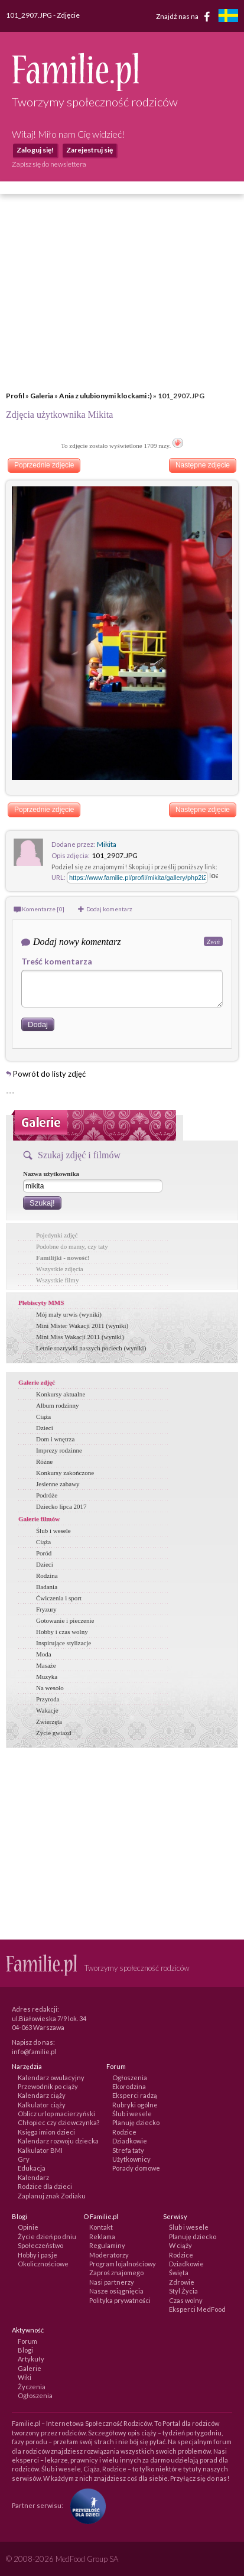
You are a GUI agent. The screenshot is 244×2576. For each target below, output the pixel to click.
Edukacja (31, 2168)
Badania (46, 1586)
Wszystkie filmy (57, 1280)
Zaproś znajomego (116, 2272)
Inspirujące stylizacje (63, 1642)
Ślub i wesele (53, 1530)
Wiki (24, 2377)
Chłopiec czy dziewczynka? (58, 2122)
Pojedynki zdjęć (57, 1235)
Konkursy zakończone (65, 1472)
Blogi (25, 2350)
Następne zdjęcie (202, 465)
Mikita (106, 844)
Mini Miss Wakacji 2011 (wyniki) (80, 1336)
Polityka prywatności (120, 2300)
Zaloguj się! (35, 149)
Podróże (46, 1495)
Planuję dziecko (136, 2122)
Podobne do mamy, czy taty (72, 1246)
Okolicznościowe (43, 2264)
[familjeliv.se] (228, 17)
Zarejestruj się (89, 149)
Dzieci (44, 1427)
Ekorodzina (129, 2086)
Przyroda (48, 1699)
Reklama (102, 2236)
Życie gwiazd (53, 1732)
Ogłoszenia (129, 2077)
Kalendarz (33, 2177)
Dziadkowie (129, 2141)
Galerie (29, 2368)
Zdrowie (181, 2282)
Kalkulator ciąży (42, 2105)
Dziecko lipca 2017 (61, 1506)
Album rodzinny (57, 1405)
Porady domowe (136, 2168)
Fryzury (46, 1609)
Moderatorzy (109, 2255)
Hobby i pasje (37, 2255)
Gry (24, 2159)
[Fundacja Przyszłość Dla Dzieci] (85, 2505)
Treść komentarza (56, 961)
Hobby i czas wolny (62, 1631)
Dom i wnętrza (55, 1439)
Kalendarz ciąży (42, 2095)
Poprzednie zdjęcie (44, 465)
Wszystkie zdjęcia (59, 1268)
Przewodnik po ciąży (48, 2086)
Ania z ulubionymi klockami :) (105, 395)
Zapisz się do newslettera (49, 164)
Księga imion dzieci (46, 2132)
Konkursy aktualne (60, 1394)
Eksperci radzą (134, 2095)
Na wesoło (50, 1687)
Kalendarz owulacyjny (51, 2077)
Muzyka (46, 1676)
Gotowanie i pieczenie (65, 1620)
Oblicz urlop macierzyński (56, 2113)
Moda (43, 1654)
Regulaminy (107, 2245)
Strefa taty (128, 2150)
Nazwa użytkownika (51, 1173)
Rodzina (47, 1575)
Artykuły (31, 2359)
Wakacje (47, 1710)
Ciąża (43, 1416)
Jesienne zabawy (58, 1483)
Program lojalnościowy (122, 2264)
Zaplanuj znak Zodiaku (52, 2196)
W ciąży (180, 2245)
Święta (178, 2272)
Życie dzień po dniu (47, 2236)
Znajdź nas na (185, 16)
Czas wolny (186, 2300)
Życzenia (31, 2386)
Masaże (46, 1665)
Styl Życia (183, 2291)
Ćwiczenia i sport (59, 1598)
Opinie (28, 2227)
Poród (43, 1553)
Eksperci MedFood (197, 2309)
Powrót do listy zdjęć (49, 1074)
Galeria (41, 395)
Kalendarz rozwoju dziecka (58, 2141)
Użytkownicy (131, 2159)
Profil (15, 395)
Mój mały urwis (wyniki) (69, 1314)
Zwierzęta (49, 1721)
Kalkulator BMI (40, 2150)
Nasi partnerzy (111, 2282)
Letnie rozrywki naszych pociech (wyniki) (91, 1348)
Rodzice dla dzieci (45, 2186)
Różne (44, 1461)
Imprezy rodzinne (59, 1450)
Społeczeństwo (40, 2245)
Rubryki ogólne (135, 2105)
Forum (27, 2341)
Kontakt (101, 2227)
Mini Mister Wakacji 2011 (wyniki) (82, 1325)
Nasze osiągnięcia (116, 2291)
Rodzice (124, 2132)
